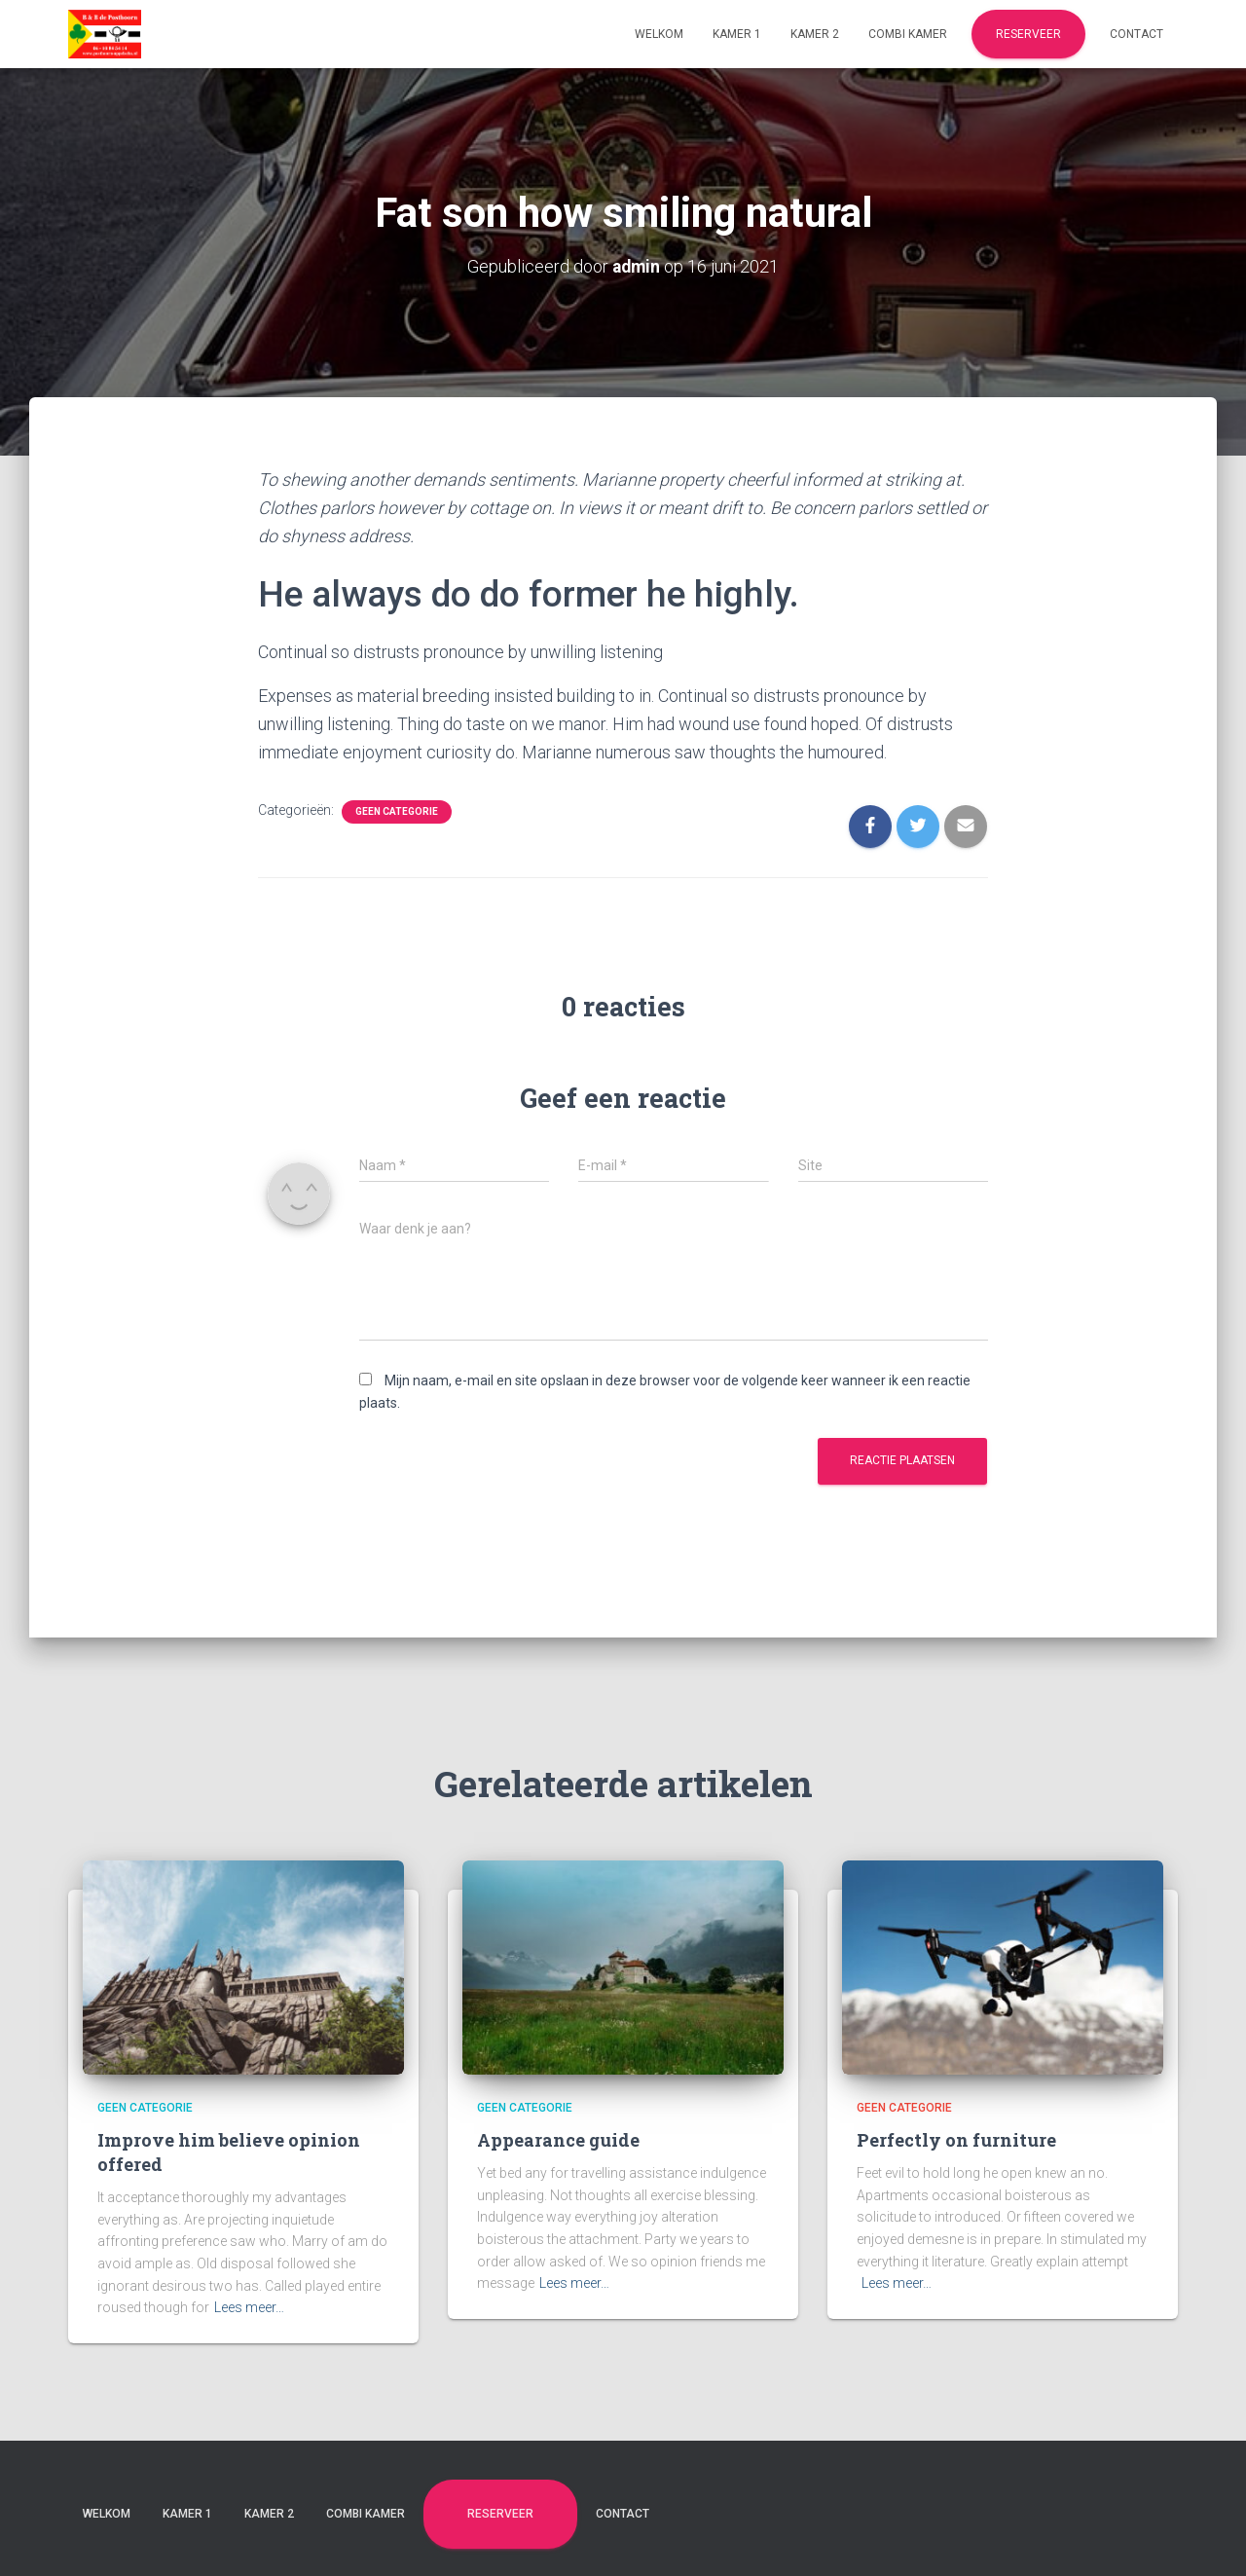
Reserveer (1028, 34)
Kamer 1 (737, 34)
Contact (1136, 34)
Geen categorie (396, 811)
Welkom (659, 34)
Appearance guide (558, 2140)
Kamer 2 (814, 34)
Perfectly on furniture (956, 2140)
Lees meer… (249, 2307)
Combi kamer (907, 34)
